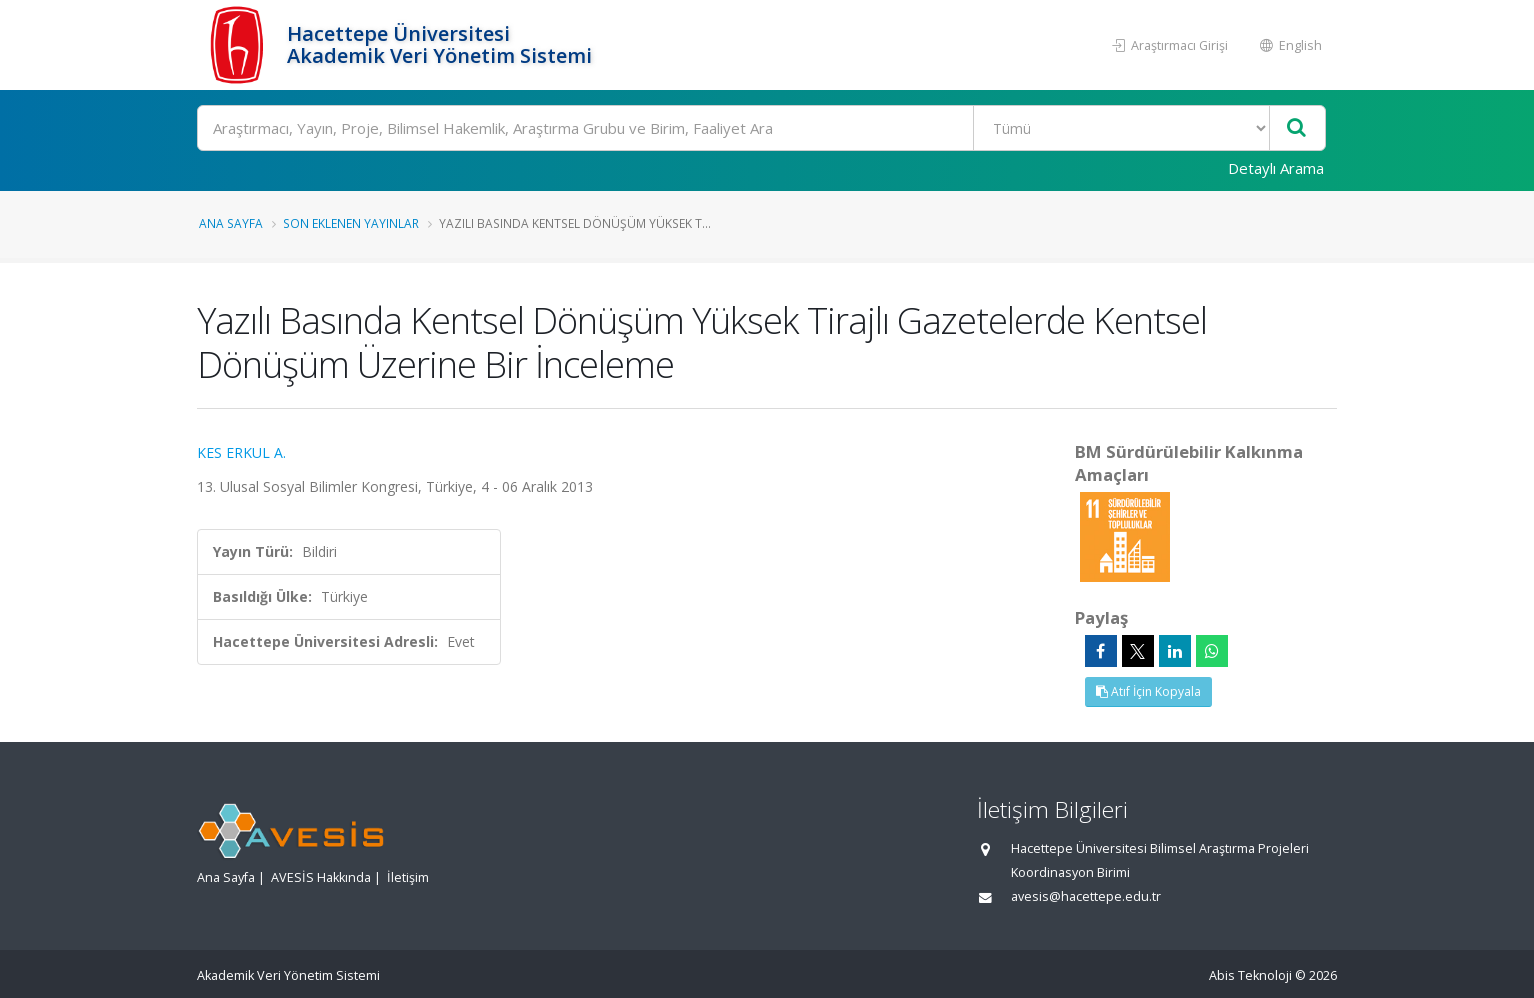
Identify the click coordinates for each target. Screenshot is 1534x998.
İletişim (408, 877)
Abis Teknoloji (1250, 975)
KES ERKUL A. (241, 452)
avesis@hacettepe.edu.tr (1086, 896)
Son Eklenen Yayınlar (351, 223)
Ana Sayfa (231, 223)
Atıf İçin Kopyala (1148, 691)
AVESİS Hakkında (321, 877)
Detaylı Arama (1276, 168)
